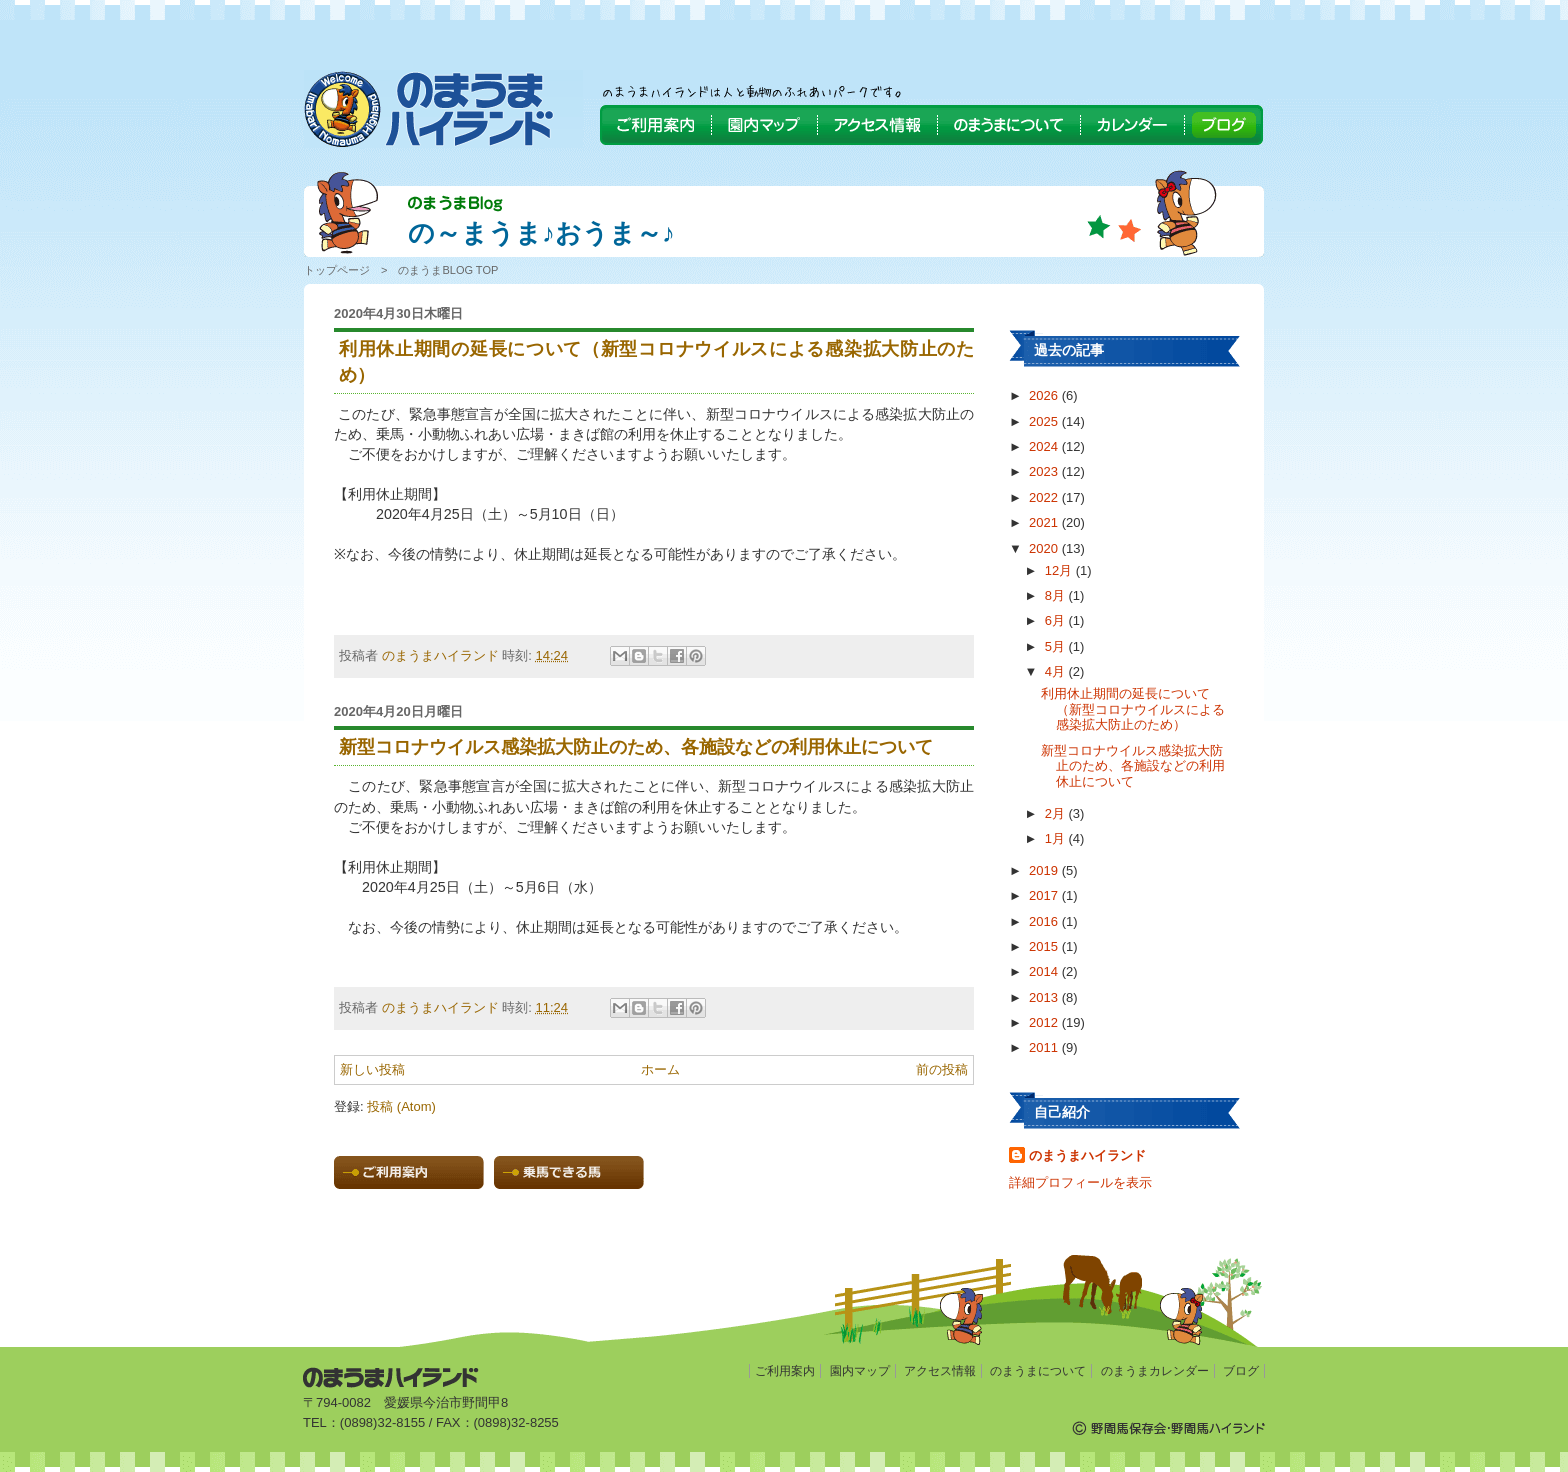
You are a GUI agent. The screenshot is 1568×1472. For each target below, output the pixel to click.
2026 (1045, 395)
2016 (1045, 921)
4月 (1057, 671)
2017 (1045, 895)
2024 (1045, 446)
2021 (1045, 522)
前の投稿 (942, 1069)
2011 (1045, 1047)
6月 (1057, 620)
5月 (1057, 646)
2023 (1045, 471)
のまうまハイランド (1087, 1155)
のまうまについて (1038, 1371)
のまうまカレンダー (1155, 1371)
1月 (1057, 838)
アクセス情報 (940, 1371)
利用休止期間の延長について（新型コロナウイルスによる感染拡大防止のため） (1133, 709)
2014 (1045, 971)
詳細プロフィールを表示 (1080, 1182)
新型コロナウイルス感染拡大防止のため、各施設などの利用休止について (1133, 766)
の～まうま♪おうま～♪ (541, 233)
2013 (1045, 997)
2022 (1045, 497)
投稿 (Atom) (401, 1106)
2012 (1045, 1022)
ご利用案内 (785, 1371)
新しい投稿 (372, 1069)
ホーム (660, 1069)
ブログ (1241, 1371)
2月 (1057, 813)
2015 (1045, 946)
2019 (1045, 870)
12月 (1060, 570)
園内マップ (860, 1371)
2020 (1045, 548)
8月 (1057, 595)
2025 (1045, 421)
